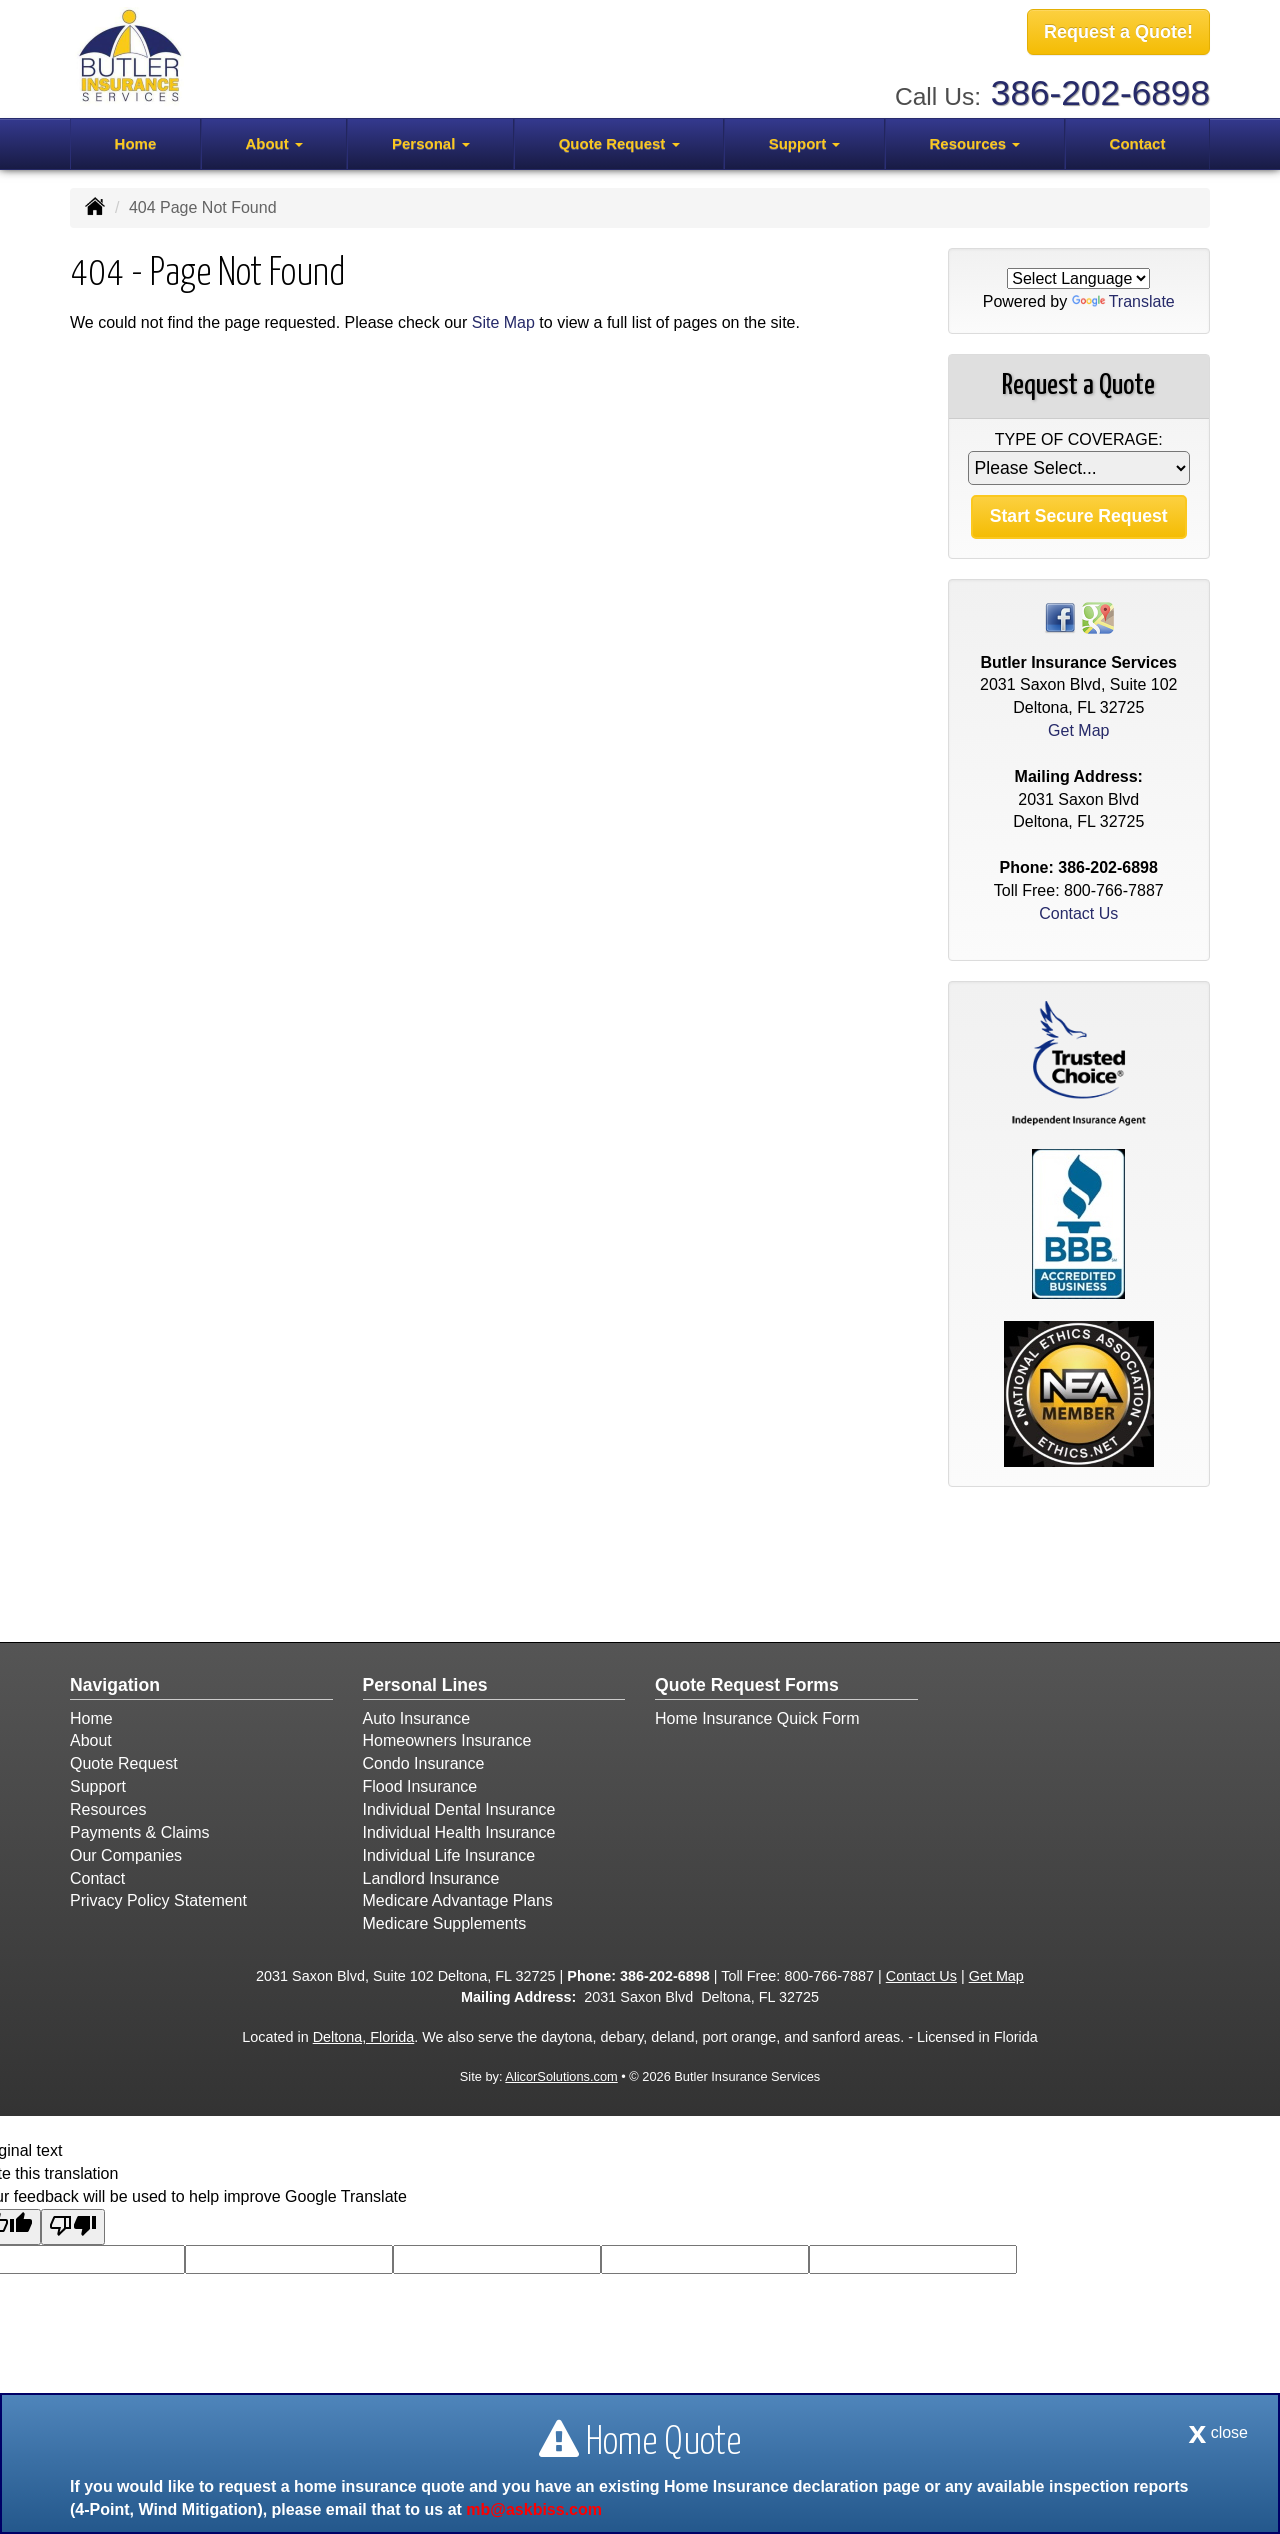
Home (136, 141)
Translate (1123, 301)
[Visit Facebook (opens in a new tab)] (1060, 616)
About (91, 1740)
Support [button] (805, 141)
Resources (108, 1809)
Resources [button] (974, 141)
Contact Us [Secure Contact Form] (1078, 913)
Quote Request (124, 1763)
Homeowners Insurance (447, 1740)
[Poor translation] (73, 2227)
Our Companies (126, 1855)
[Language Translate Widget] (1078, 278)
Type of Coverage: (1079, 439)
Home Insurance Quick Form (757, 1718)
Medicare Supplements (445, 1923)
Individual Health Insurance (459, 1832)
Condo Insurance (424, 1763)
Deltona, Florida (364, 2037)
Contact (1138, 141)
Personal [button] (431, 141)
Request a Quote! (1118, 33)
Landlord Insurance (431, 1878)
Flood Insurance (420, 1786)
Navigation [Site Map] (115, 1685)
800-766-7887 (1114, 890)
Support (98, 1786)
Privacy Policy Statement (158, 1900)
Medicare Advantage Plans (458, 1900)
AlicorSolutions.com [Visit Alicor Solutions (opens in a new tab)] (561, 2076)
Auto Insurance (417, 1718)
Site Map (503, 322)
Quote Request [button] (619, 141)
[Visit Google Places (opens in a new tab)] (1098, 616)
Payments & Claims (140, 1832)
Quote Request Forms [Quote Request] (747, 1685)
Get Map (1078, 730)
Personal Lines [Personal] (425, 1685)
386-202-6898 (1100, 90)
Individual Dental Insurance (459, 1809)
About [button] (273, 141)
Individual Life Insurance (449, 1855)
